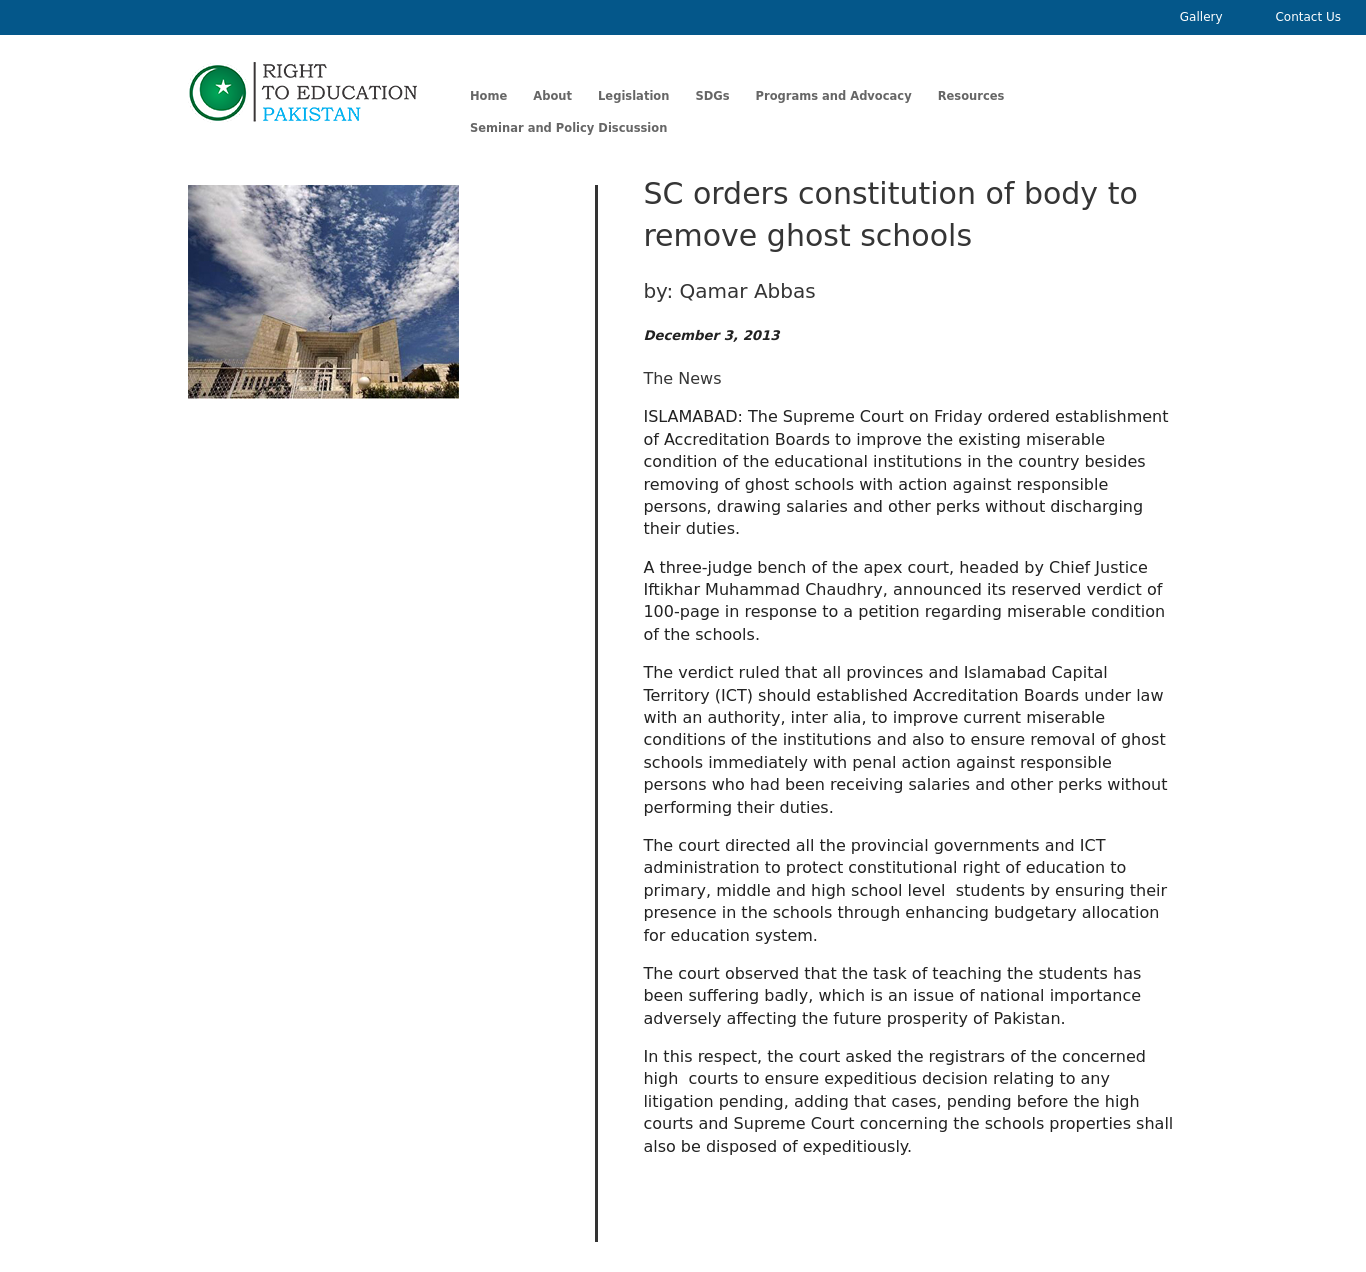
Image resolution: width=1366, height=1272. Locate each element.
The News (682, 378)
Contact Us (1308, 17)
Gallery (1201, 17)
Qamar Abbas (748, 291)
